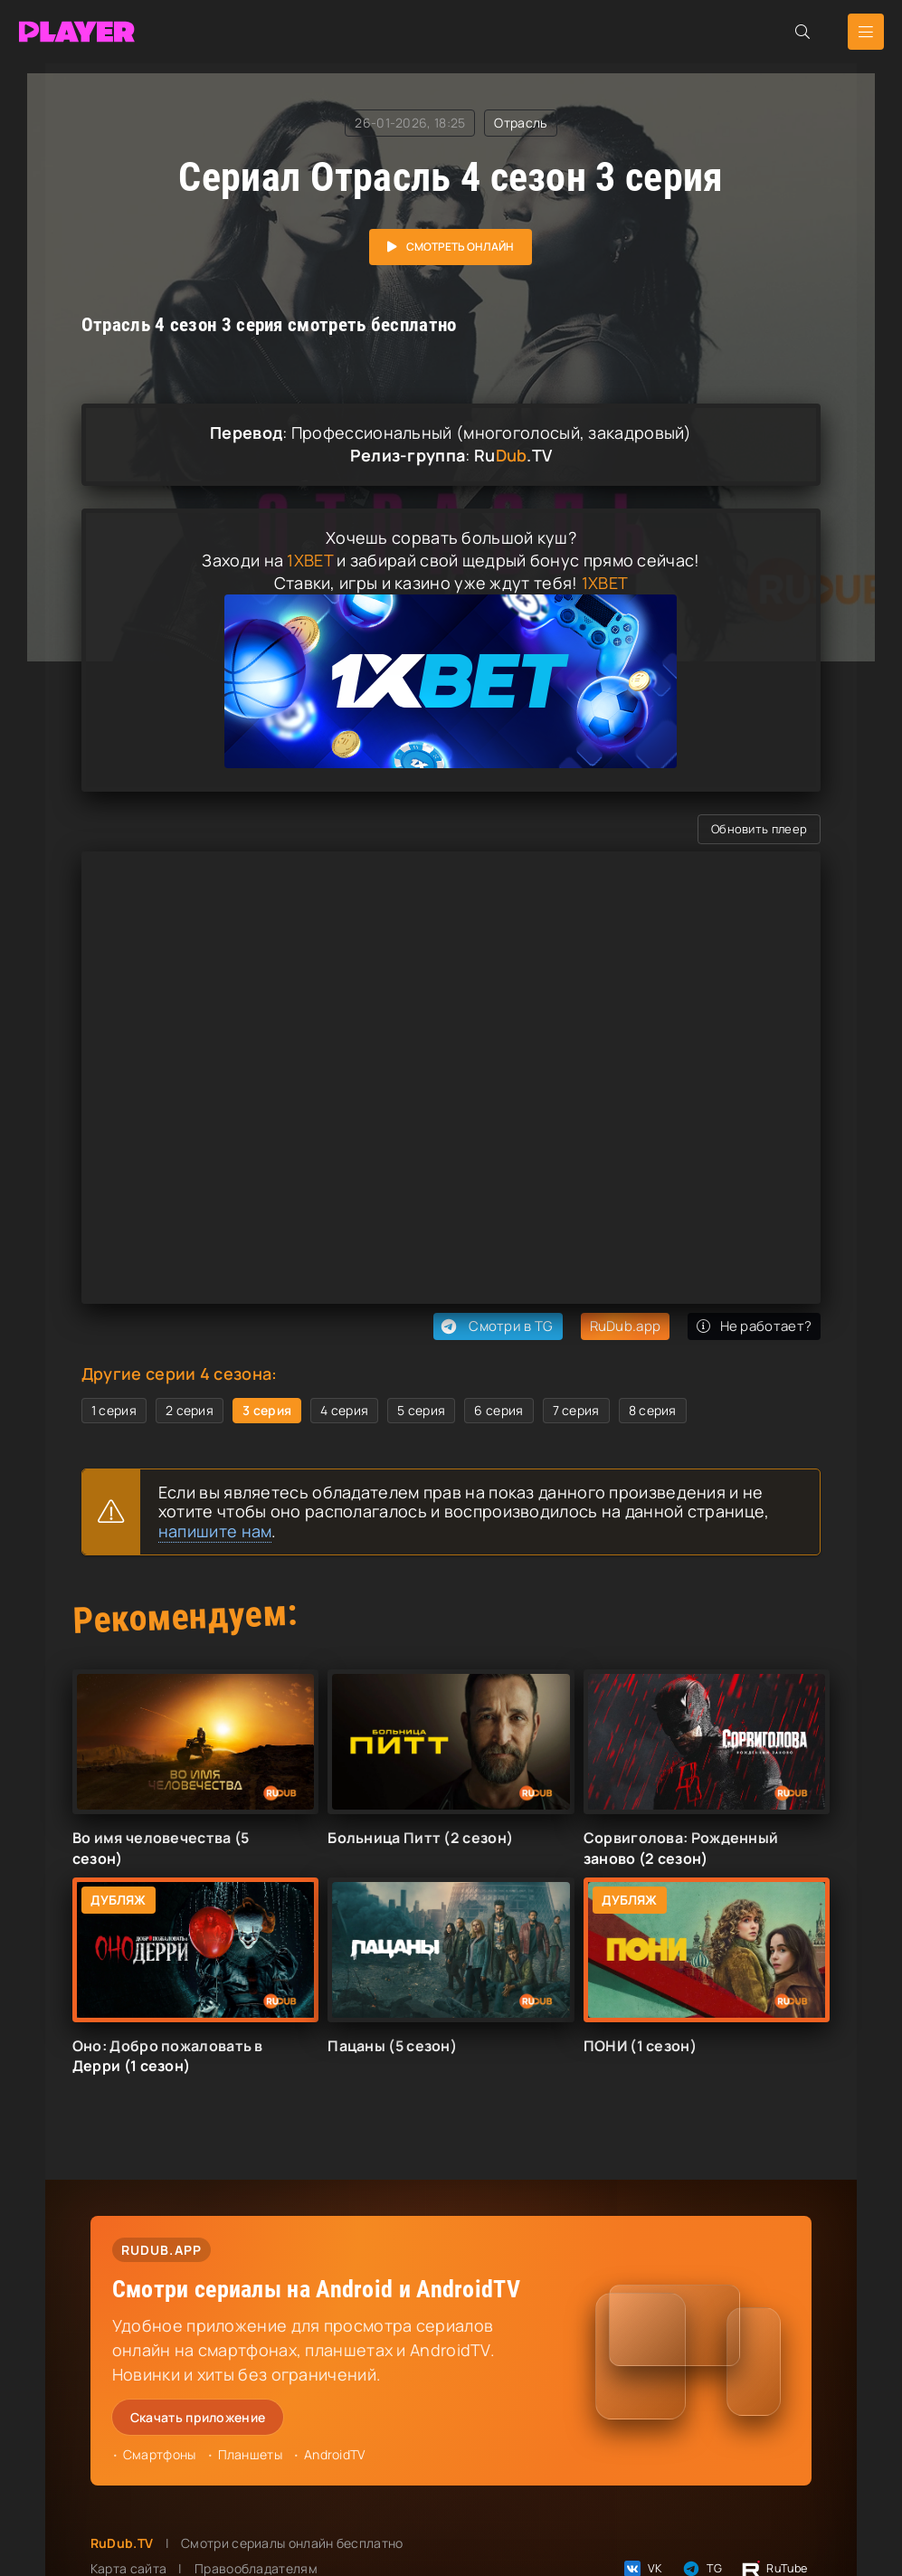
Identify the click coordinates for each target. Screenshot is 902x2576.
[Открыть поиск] (802, 31)
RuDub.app (625, 1326)
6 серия (498, 1410)
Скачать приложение (197, 2417)
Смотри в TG (495, 1326)
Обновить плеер (759, 829)
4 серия (344, 1410)
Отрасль (520, 122)
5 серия (421, 1410)
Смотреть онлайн (460, 246)
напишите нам (215, 1531)
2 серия (190, 1410)
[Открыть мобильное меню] (866, 32)
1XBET (310, 560)
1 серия (114, 1410)
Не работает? (754, 1326)
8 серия (653, 1410)
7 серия (576, 1410)
